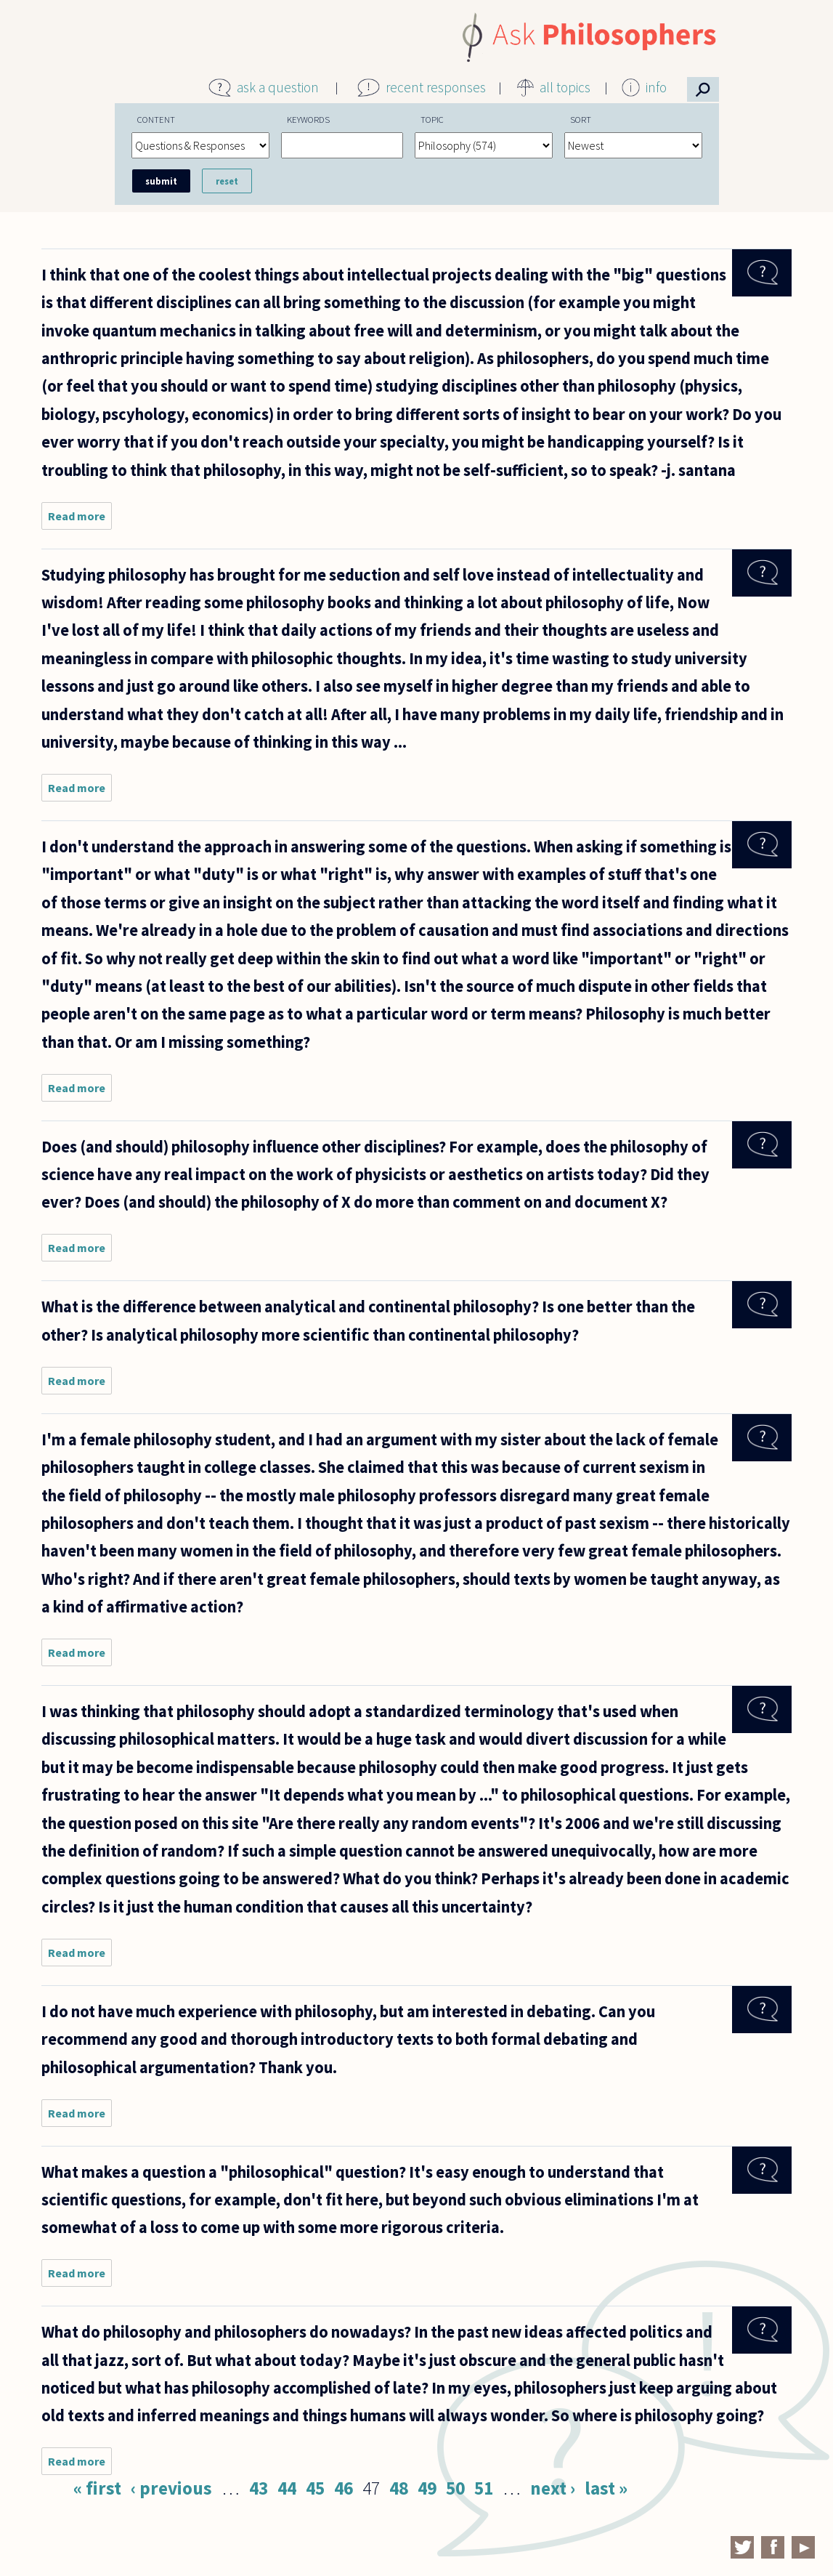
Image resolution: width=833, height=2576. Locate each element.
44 (286, 2488)
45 (315, 2488)
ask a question (278, 87)
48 (398, 2488)
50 (455, 2488)
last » (606, 2488)
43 (258, 2488)
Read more (80, 519)
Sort (580, 119)
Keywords (308, 119)
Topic (432, 119)
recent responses (436, 87)
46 (343, 2488)
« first (97, 2488)
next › (552, 2488)
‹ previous (171, 2488)
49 (427, 2488)
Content (156, 119)
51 (483, 2488)
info (656, 87)
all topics (565, 87)
